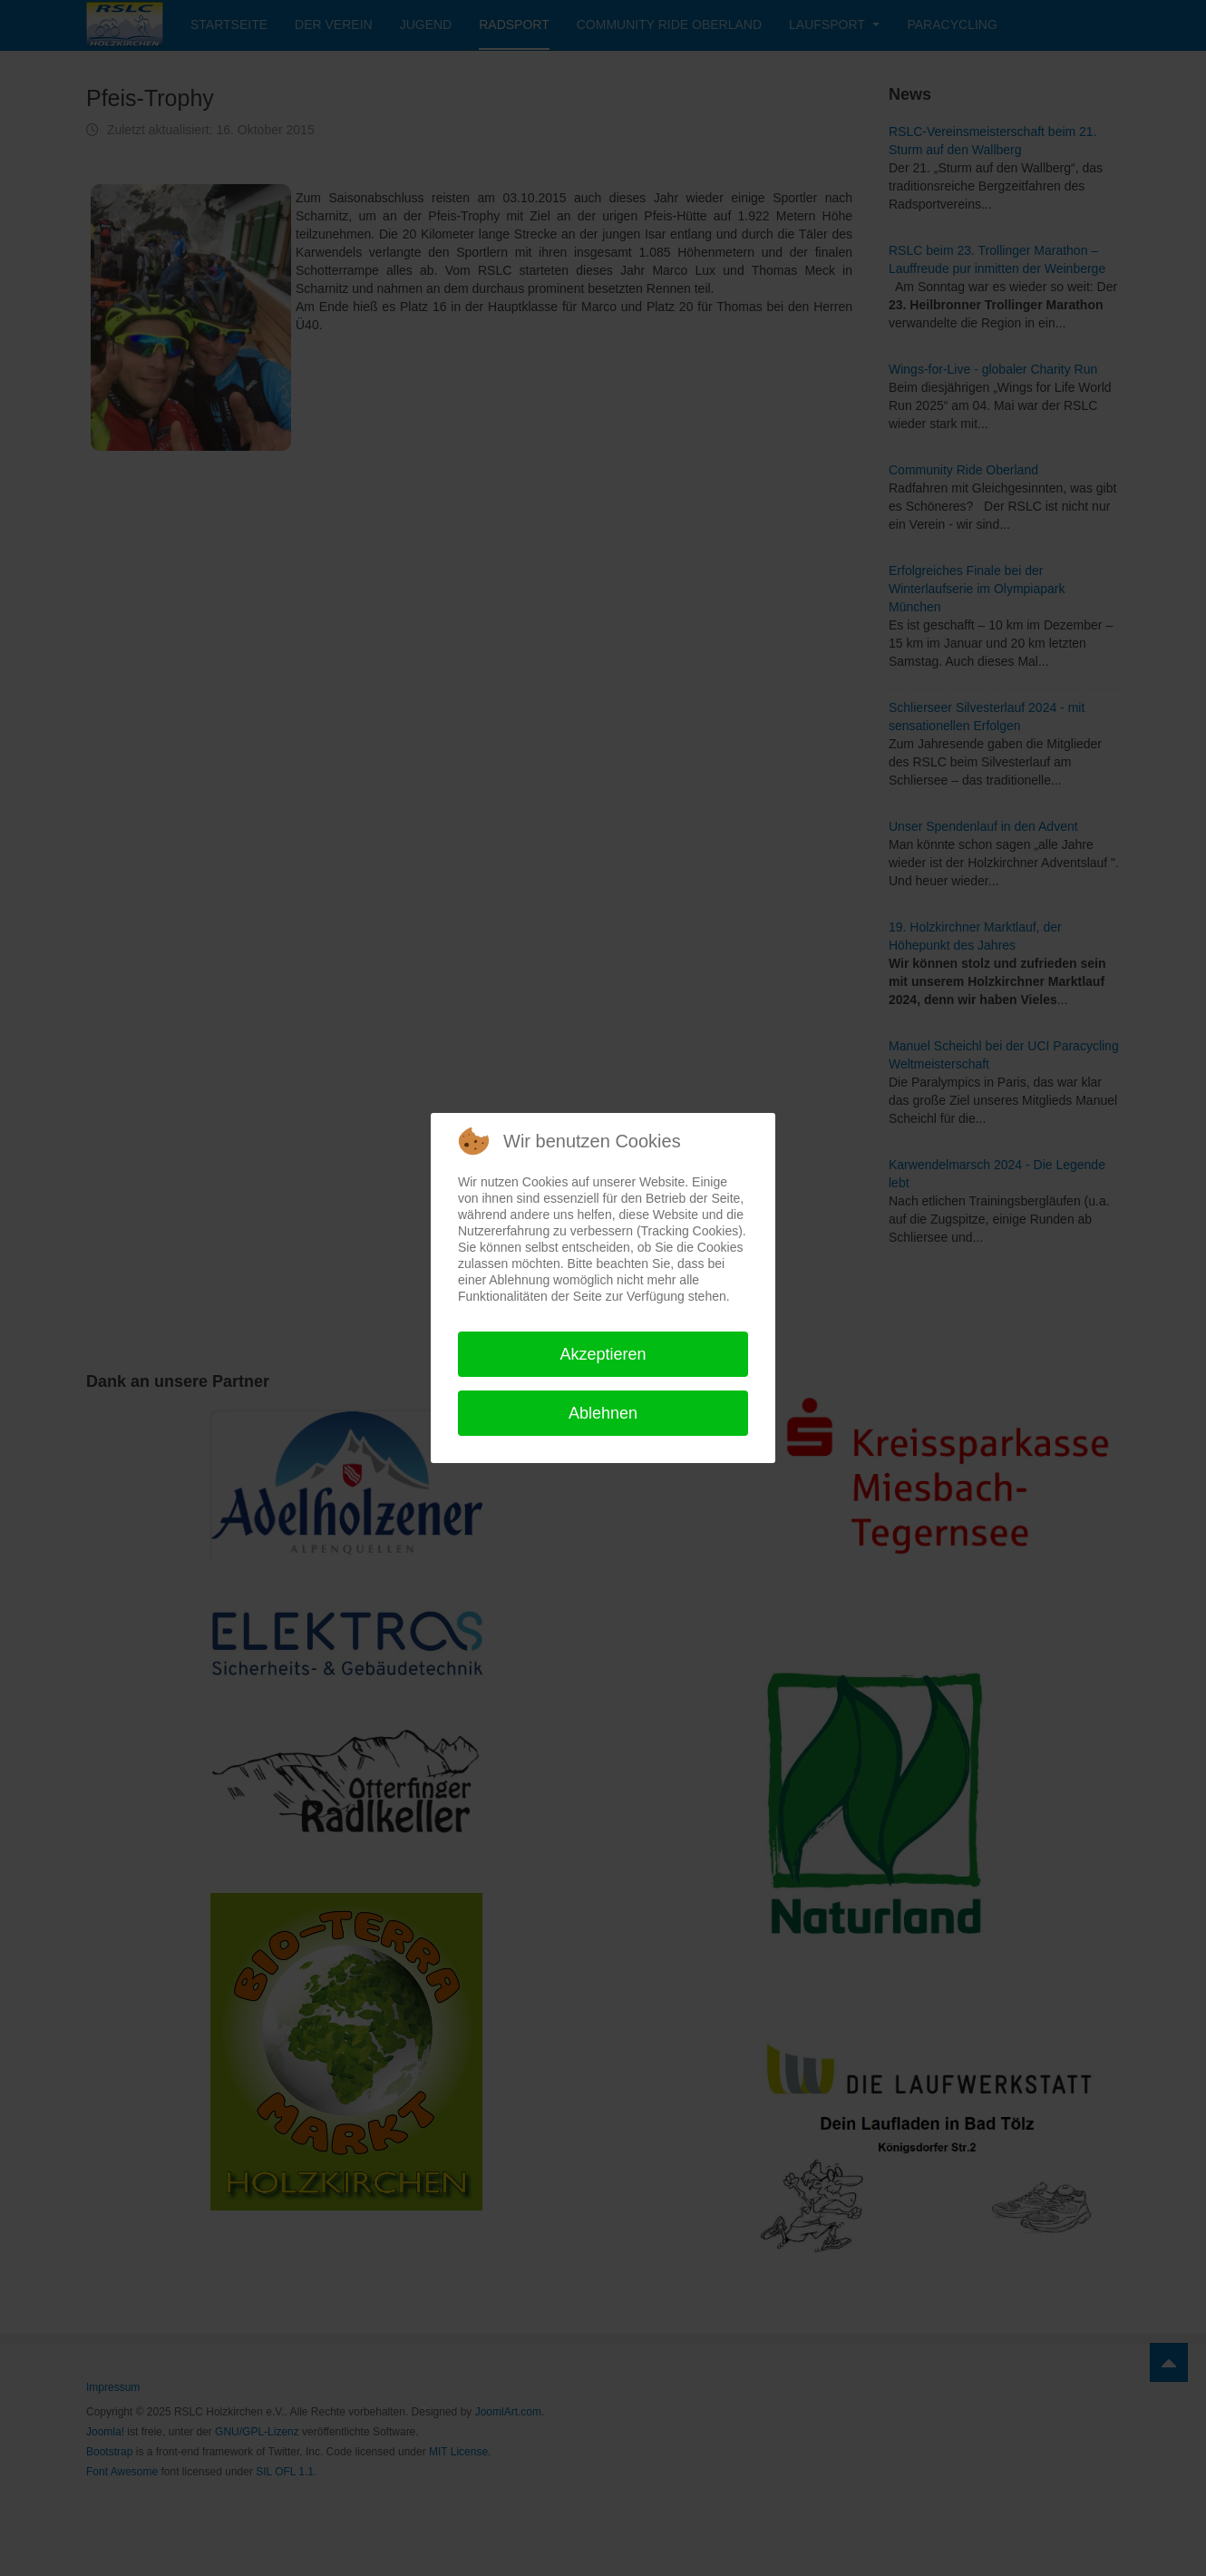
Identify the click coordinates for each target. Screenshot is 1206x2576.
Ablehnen (603, 1413)
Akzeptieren (602, 1354)
